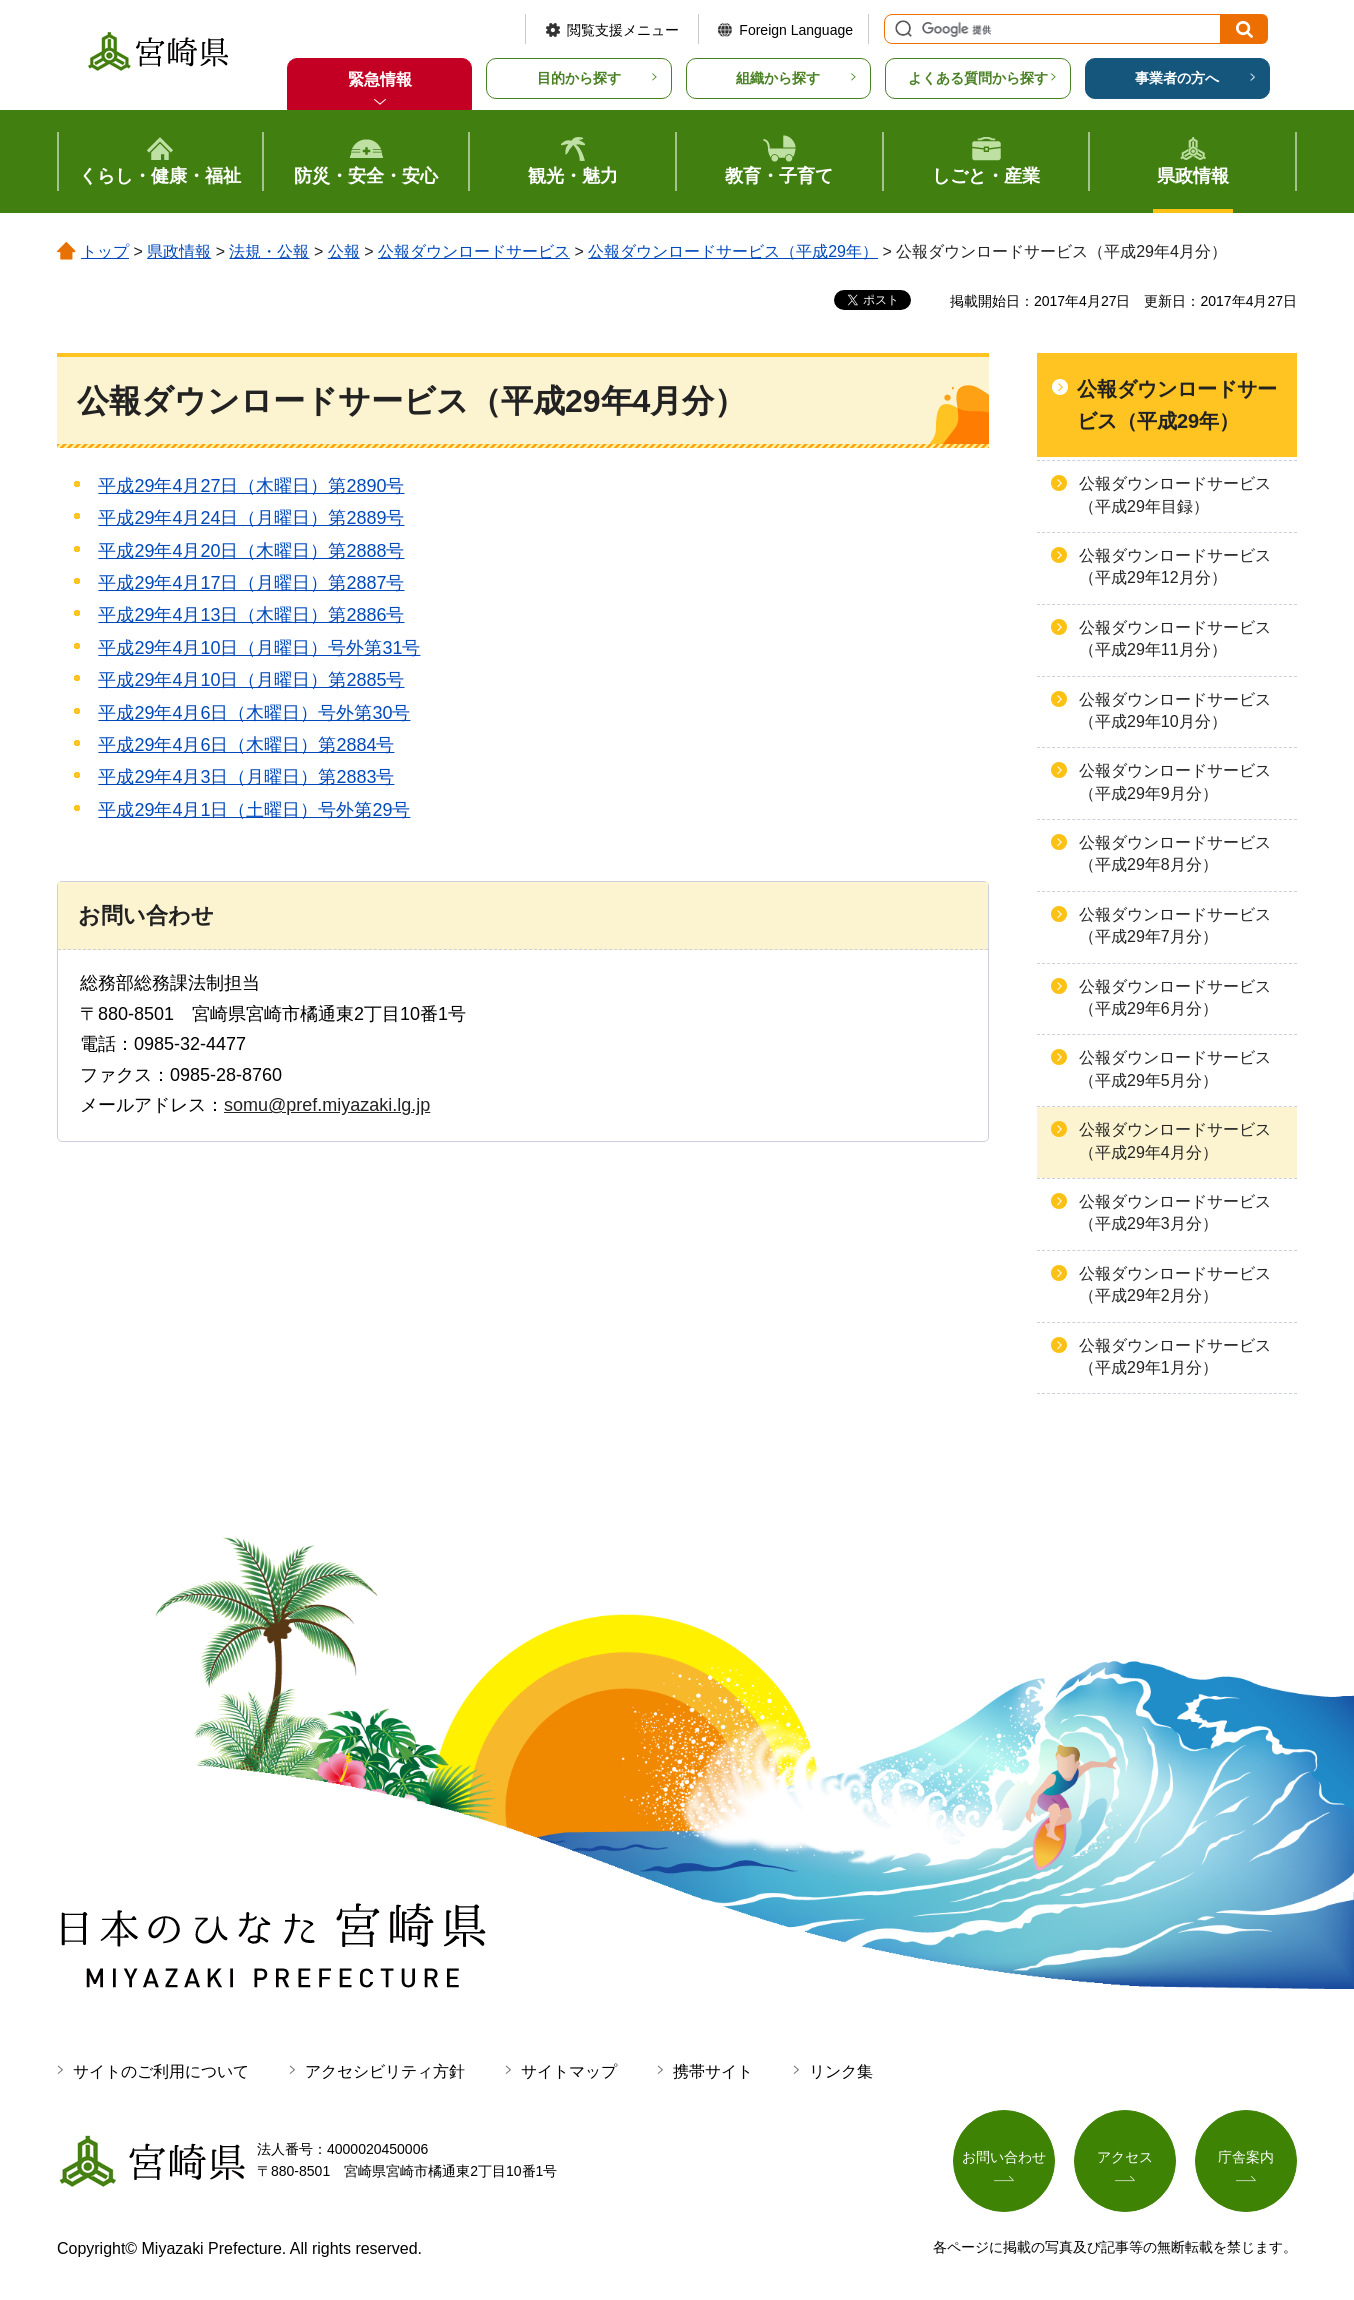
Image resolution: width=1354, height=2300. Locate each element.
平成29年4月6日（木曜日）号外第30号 (254, 713)
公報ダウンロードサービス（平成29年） (733, 251)
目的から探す (579, 78)
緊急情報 (380, 79)
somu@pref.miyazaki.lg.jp (327, 1105)
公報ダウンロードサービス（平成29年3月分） (1175, 1212)
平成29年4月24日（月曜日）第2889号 (251, 518)
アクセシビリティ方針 (385, 2071)
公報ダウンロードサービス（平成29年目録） (1175, 494)
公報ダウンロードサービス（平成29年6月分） (1175, 997)
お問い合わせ (1004, 2157)
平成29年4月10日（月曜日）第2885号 (251, 680)
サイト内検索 (901, 29)
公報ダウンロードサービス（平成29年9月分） (1175, 781)
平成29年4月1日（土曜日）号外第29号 (254, 810)
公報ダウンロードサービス (474, 251)
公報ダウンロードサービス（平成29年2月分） (1175, 1284)
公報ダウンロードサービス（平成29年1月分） (1175, 1356)
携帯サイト (713, 2071)
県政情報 (179, 251)
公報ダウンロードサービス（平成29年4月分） (1175, 1140)
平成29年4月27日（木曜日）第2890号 (251, 486)
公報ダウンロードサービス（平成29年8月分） (1175, 853)
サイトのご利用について (161, 2071)
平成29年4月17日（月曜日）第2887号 (251, 583)
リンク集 (841, 2071)
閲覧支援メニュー (623, 30)
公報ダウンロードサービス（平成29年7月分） (1175, 925)
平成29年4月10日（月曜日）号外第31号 (259, 648)
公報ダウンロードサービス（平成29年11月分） (1175, 638)
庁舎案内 (1246, 2157)
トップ (105, 251)
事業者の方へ (1177, 78)
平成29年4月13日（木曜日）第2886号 (251, 615)
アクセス (1125, 2157)
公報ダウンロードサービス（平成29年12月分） (1175, 566)
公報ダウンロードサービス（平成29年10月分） (1175, 710)
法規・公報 (269, 251)
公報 (344, 251)
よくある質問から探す (978, 78)
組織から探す (778, 78)
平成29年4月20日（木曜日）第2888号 (251, 551)
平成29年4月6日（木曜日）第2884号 (246, 745)
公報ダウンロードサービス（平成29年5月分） (1175, 1068)
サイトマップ (569, 2071)
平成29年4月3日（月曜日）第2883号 (246, 777)
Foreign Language (796, 30)
